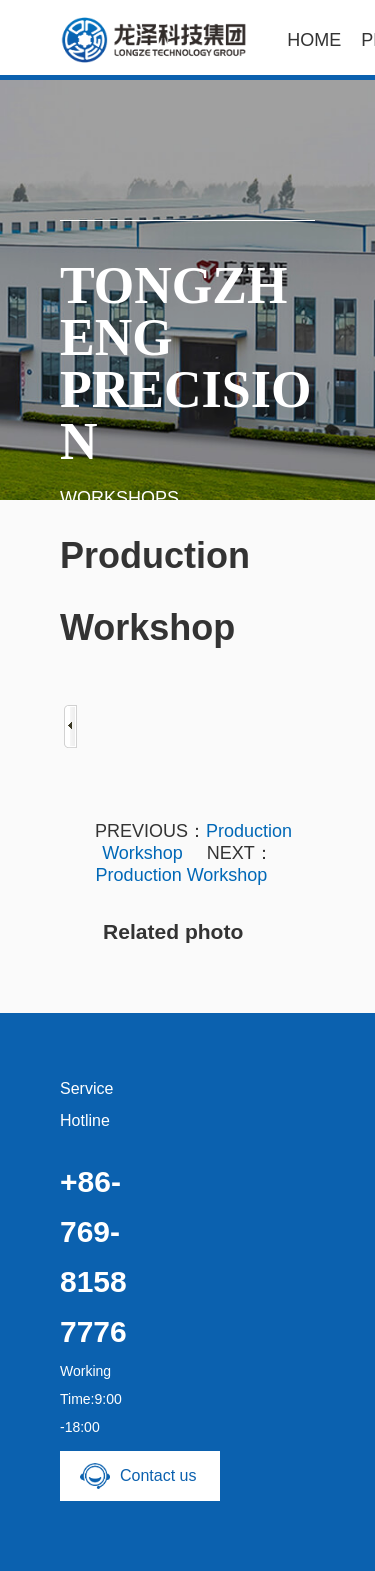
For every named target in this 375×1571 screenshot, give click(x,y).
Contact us (158, 1475)
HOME (314, 40)
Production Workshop (182, 875)
